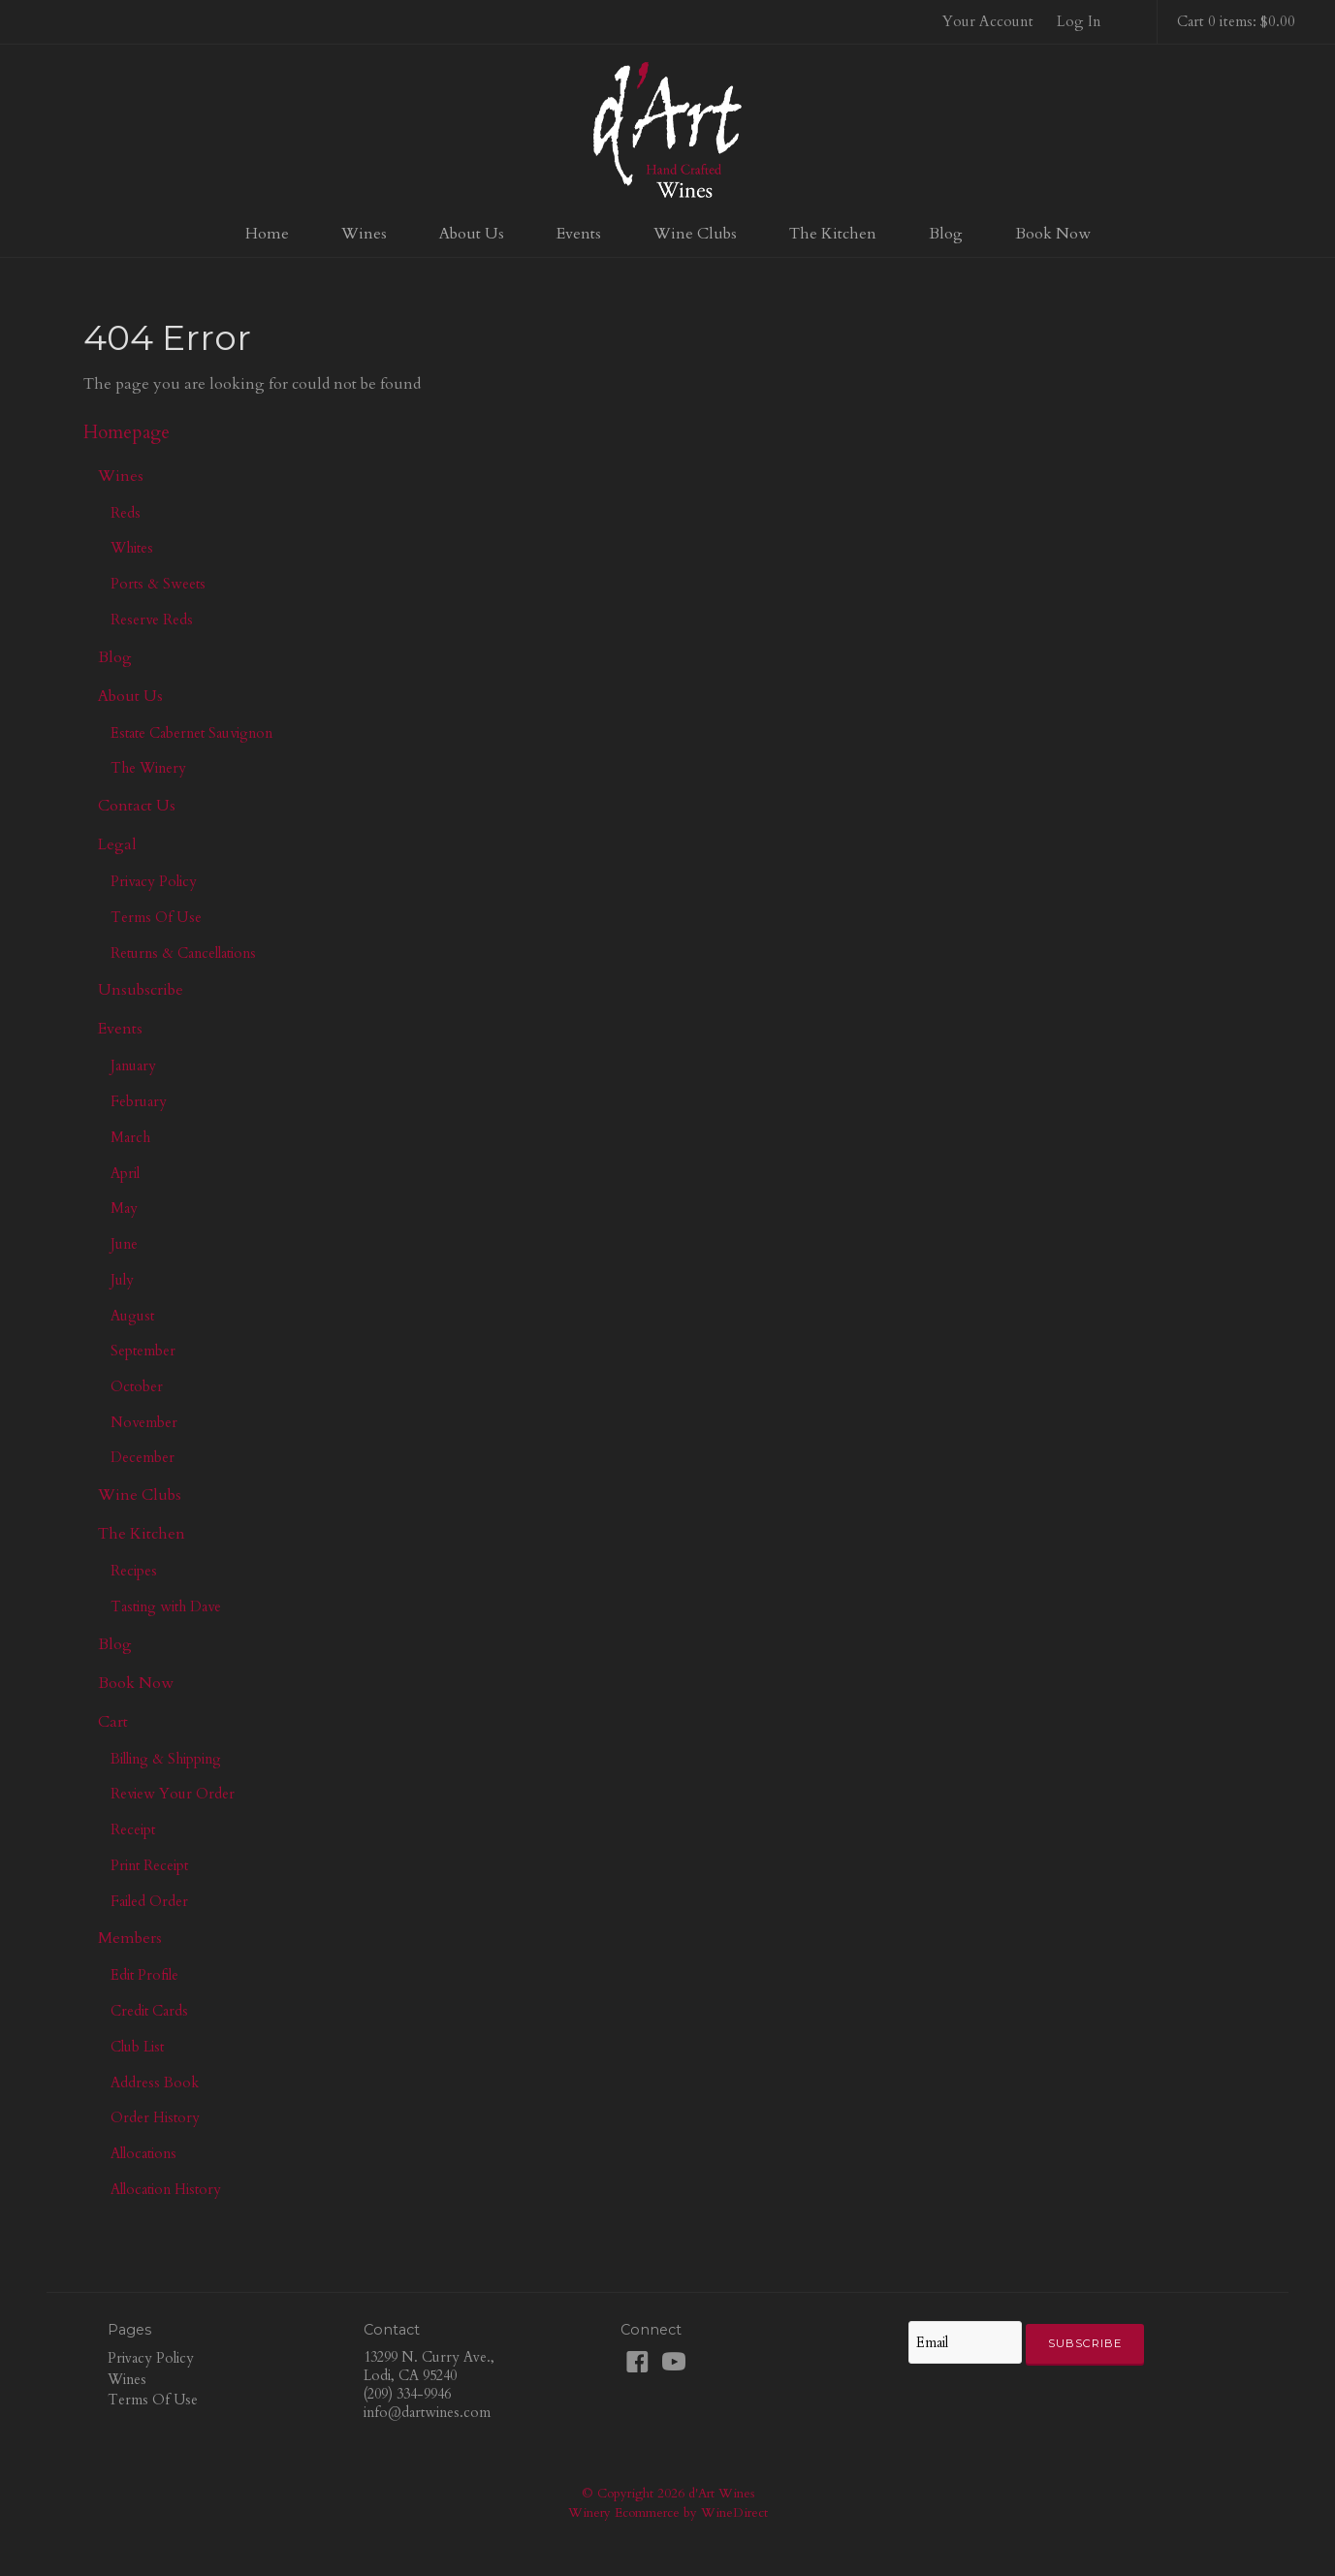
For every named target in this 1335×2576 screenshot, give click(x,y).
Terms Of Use (156, 917)
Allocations (143, 2153)
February (139, 1101)
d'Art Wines (668, 130)
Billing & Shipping (166, 1758)
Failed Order (149, 1901)
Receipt (133, 1829)
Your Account (987, 21)
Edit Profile (144, 1975)
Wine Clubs (695, 233)
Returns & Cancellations (183, 953)
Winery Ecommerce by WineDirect (668, 2513)
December (143, 1457)
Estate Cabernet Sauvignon (191, 733)
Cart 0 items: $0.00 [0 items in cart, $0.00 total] (1236, 21)
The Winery (148, 768)
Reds (126, 513)
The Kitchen (832, 233)
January (133, 1065)
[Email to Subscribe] (964, 2342)
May (124, 1208)
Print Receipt (149, 1865)
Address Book (155, 2082)
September (143, 1350)
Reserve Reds (152, 619)
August (132, 1315)
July (122, 1279)
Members (130, 1938)
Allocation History (166, 2189)
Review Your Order (173, 1793)
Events (578, 233)
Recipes (134, 1570)
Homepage (126, 433)
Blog (946, 233)
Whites (132, 547)
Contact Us (136, 805)
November (144, 1422)
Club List (137, 2046)
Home (267, 233)
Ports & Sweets (158, 583)
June (124, 1244)
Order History (155, 2117)
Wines (364, 233)
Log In (1079, 21)
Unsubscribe (140, 990)
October (137, 1386)
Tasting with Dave (166, 1606)
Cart (113, 1722)
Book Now (1053, 233)
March (130, 1137)
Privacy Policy (154, 881)
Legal (117, 844)
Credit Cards (149, 2010)
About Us (471, 233)
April (125, 1173)
